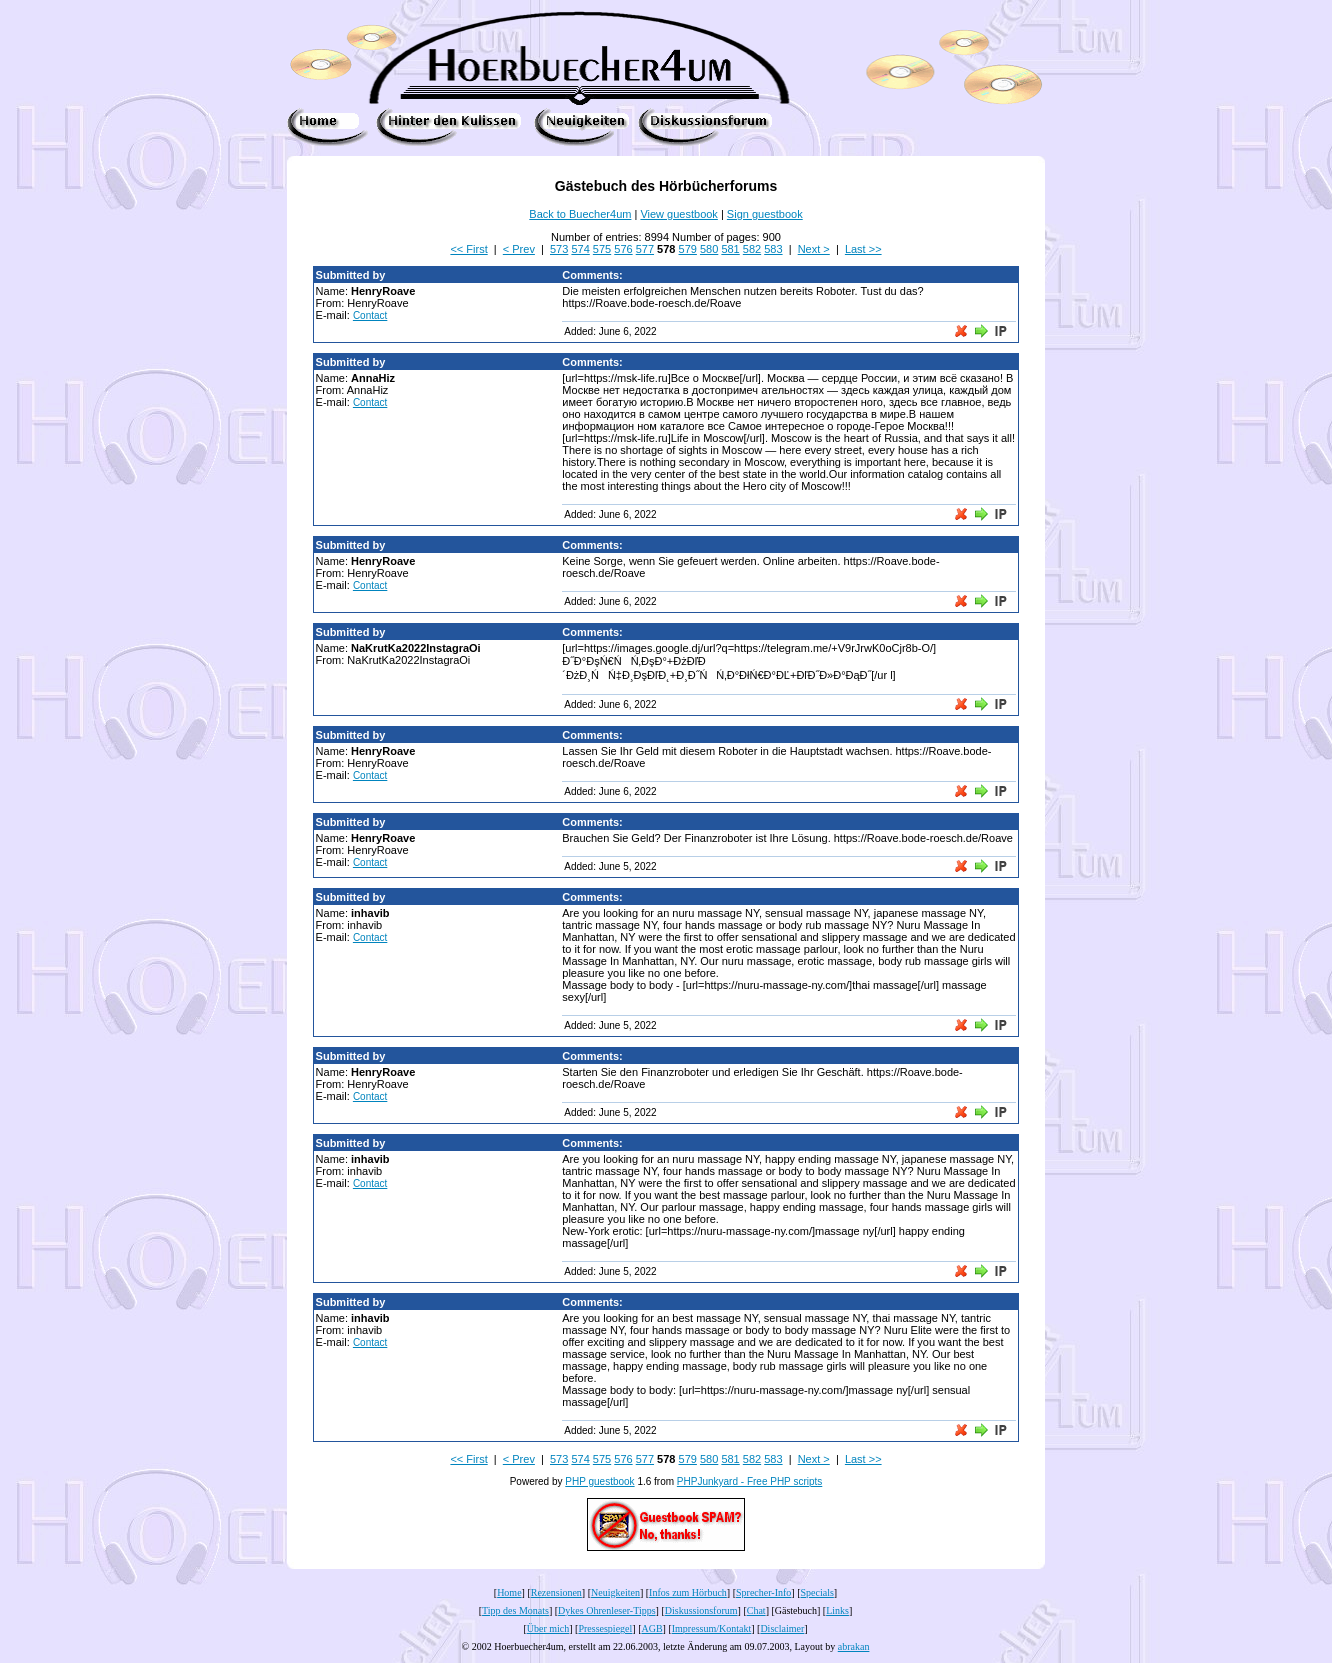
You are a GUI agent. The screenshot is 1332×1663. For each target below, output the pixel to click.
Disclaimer (782, 1628)
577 (645, 249)
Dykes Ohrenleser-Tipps (606, 1610)
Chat (756, 1610)
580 (709, 249)
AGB (651, 1628)
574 (580, 249)
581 (730, 249)
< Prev (519, 249)
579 (688, 249)
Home (509, 1592)
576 (623, 249)
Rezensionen (556, 1592)
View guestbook (678, 214)
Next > (814, 249)
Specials (817, 1592)
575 (602, 249)
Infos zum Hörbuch (688, 1592)
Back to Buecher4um (580, 214)
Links (837, 1610)
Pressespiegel (605, 1628)
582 (752, 249)
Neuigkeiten (615, 1592)
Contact (370, 315)
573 (559, 249)
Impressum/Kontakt (711, 1628)
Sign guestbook (765, 214)
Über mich (548, 1628)
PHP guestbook (599, 1481)
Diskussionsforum (701, 1610)
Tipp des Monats (515, 1610)
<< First (468, 249)
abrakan (854, 1646)
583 (773, 249)
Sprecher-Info (763, 1592)
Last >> (863, 249)
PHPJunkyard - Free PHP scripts (749, 1481)
